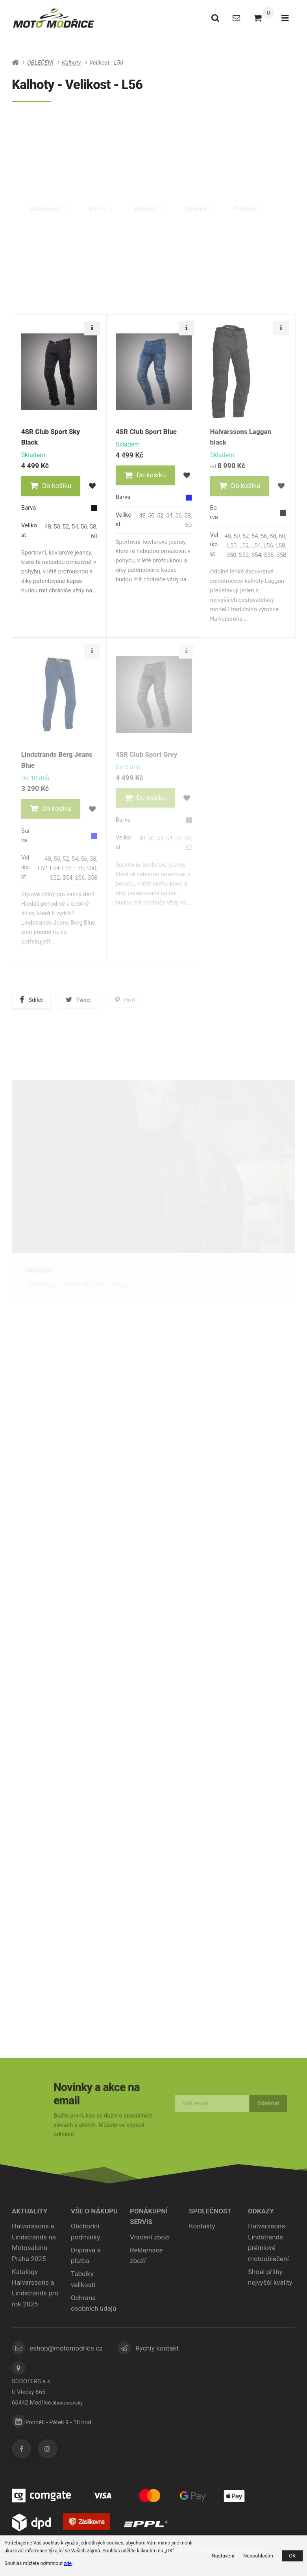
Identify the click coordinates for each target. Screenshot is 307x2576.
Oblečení (38, 1270)
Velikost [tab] (149, 190)
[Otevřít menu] (285, 17)
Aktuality (29, 2211)
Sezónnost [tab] (49, 190)
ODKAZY (261, 2211)
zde (68, 2563)
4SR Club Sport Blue (146, 432)
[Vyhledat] (215, 17)
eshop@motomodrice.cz (66, 2348)
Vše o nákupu (94, 2211)
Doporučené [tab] (39, 272)
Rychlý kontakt (157, 2348)
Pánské (59, 139)
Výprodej (273, 225)
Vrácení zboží (150, 2237)
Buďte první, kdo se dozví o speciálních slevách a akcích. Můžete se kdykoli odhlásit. (103, 2123)
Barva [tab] (101, 190)
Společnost (210, 2211)
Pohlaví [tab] (248, 190)
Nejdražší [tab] (140, 275)
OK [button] (292, 2556)
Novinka (228, 225)
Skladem (274, 240)
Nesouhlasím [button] (258, 2556)
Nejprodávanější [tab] (196, 278)
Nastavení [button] (223, 2556)
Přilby (34, 1507)
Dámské (154, 139)
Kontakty (202, 2226)
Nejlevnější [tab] (91, 273)
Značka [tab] (199, 190)
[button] (50, 485)
